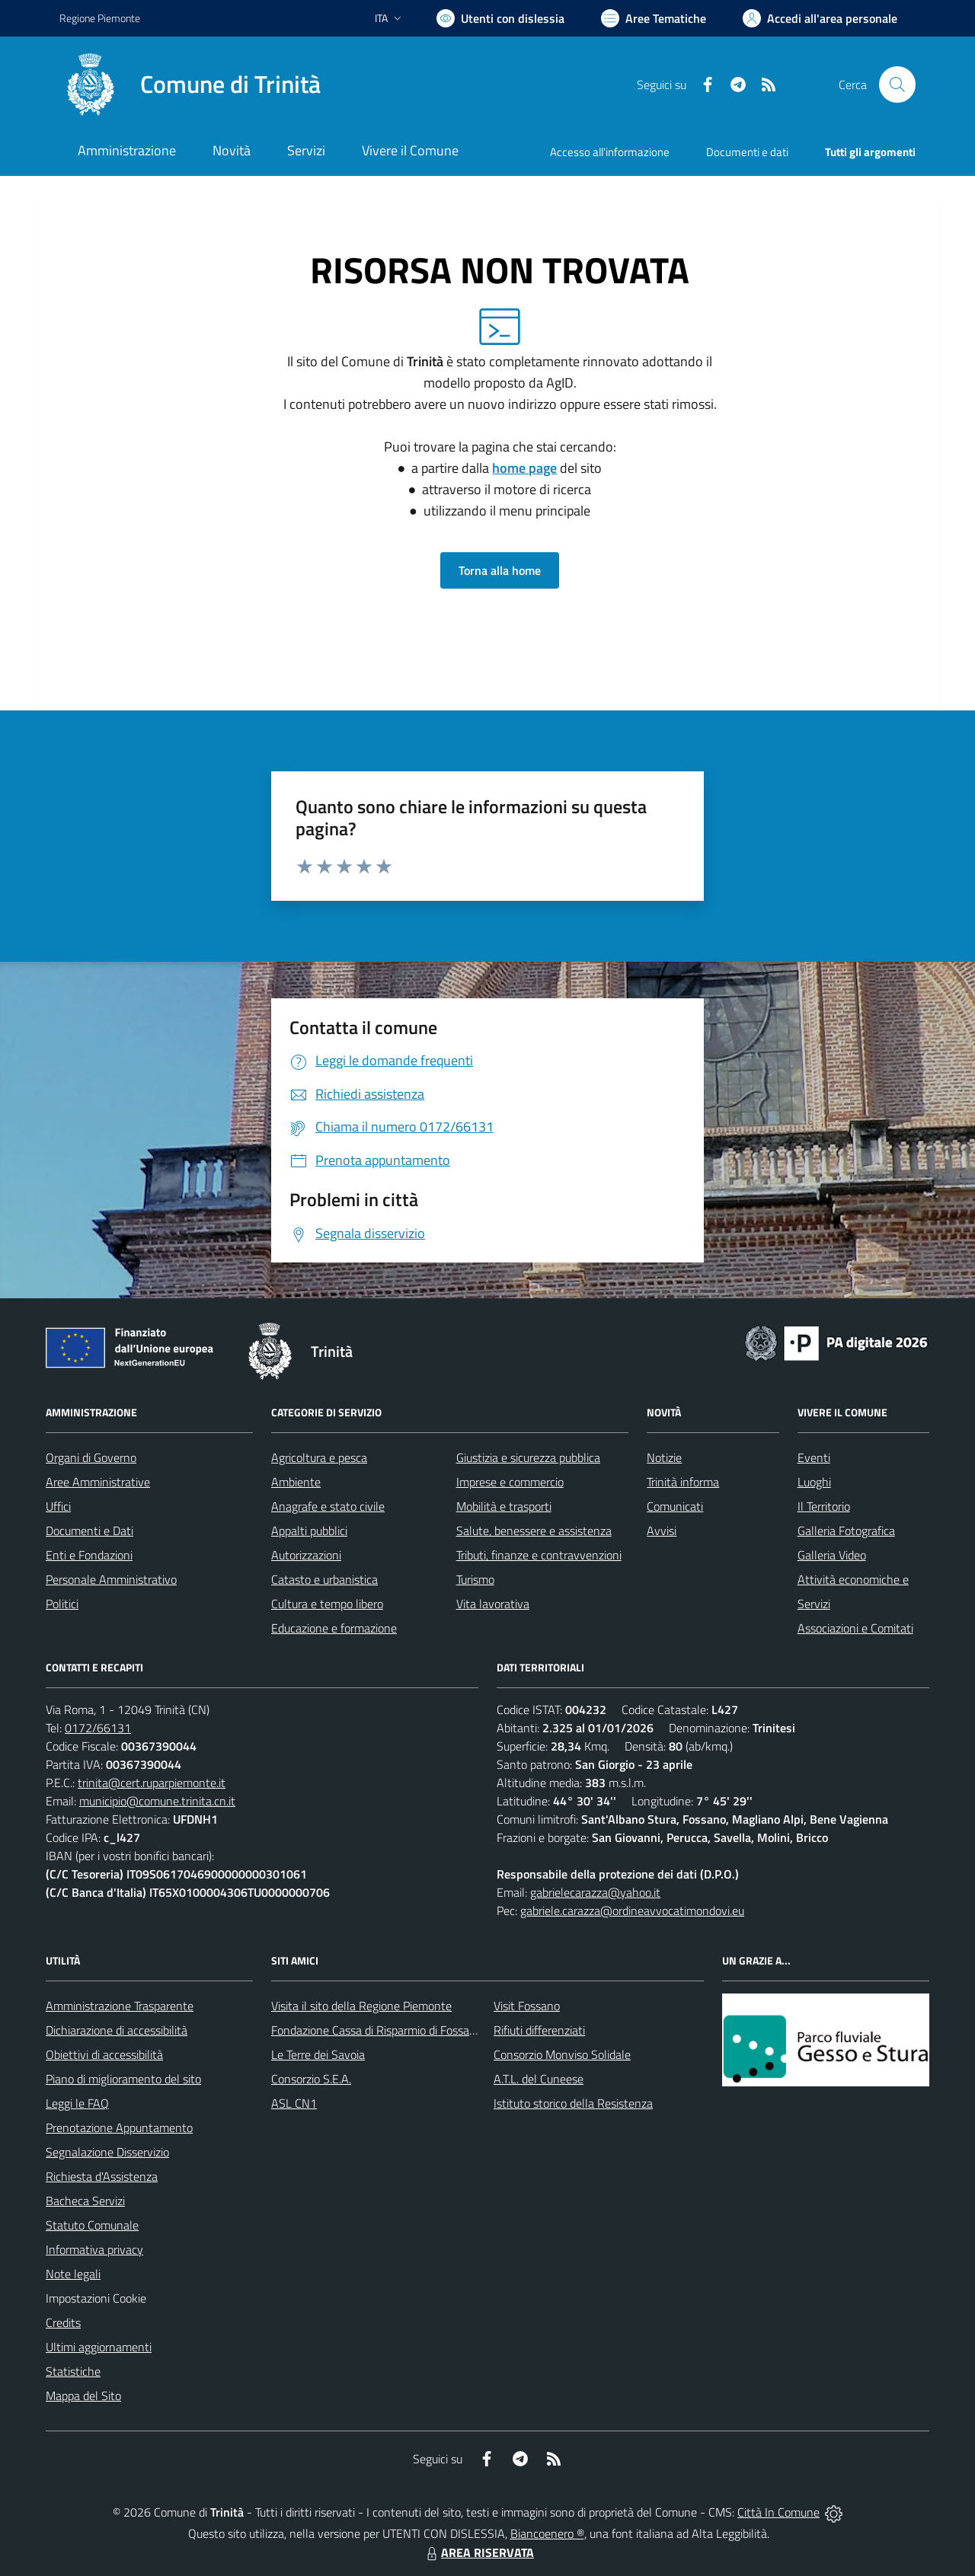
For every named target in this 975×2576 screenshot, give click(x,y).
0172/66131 (98, 1728)
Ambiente (296, 1482)
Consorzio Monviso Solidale (562, 2054)
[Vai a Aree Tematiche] (653, 18)
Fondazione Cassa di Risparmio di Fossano (376, 2030)
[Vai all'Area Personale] (820, 18)
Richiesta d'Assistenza (102, 2176)
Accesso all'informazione (610, 152)
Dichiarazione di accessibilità (116, 2030)
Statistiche (73, 2371)
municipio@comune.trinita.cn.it (157, 1801)
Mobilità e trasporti (503, 1506)
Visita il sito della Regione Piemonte (361, 2006)
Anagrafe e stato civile (328, 1506)
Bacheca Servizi (85, 2200)
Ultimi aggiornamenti (99, 2347)
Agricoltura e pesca (319, 1457)
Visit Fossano (527, 2006)
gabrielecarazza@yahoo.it (595, 1892)
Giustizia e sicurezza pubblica (528, 1457)
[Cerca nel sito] (897, 84)
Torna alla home (500, 570)
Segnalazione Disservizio (107, 2152)
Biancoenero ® (547, 2533)
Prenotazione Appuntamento (119, 2127)
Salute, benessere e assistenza (534, 1530)
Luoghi (814, 1482)
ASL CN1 (294, 2103)
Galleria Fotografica (846, 1530)
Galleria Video (832, 1555)
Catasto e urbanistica (324, 1579)
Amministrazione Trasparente (119, 2006)
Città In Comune (778, 2512)
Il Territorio (824, 1506)
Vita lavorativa (492, 1603)
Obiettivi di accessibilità (104, 2054)
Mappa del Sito (83, 2395)
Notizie (664, 1457)
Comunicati (675, 1506)
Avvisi (661, 1530)
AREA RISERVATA (478, 2552)
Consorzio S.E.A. (311, 2079)
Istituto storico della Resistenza (573, 2103)
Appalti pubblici (309, 1530)
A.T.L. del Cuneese (538, 2079)
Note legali (73, 2274)
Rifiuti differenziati (539, 2030)
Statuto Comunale (92, 2225)
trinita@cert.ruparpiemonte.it (151, 1782)
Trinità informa (683, 1482)
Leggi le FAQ (77, 2103)
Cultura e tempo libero (327, 1603)
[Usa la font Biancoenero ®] (500, 18)
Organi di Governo (91, 1457)
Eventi (814, 1457)
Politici (62, 1603)
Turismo (475, 1579)
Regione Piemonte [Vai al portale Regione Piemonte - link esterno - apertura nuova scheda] (99, 18)
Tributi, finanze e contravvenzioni (539, 1555)
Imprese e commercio (510, 1482)
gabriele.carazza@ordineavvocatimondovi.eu (632, 1910)
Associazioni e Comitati (855, 1628)
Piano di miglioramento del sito (123, 2079)
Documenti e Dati (89, 1530)
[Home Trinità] (190, 84)
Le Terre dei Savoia (318, 2054)
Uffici (58, 1506)
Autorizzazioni (306, 1555)
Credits (63, 2322)
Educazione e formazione (334, 1628)
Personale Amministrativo (111, 1579)
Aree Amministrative (98, 1482)
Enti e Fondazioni (89, 1555)
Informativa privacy (94, 2249)
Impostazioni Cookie (96, 2298)
